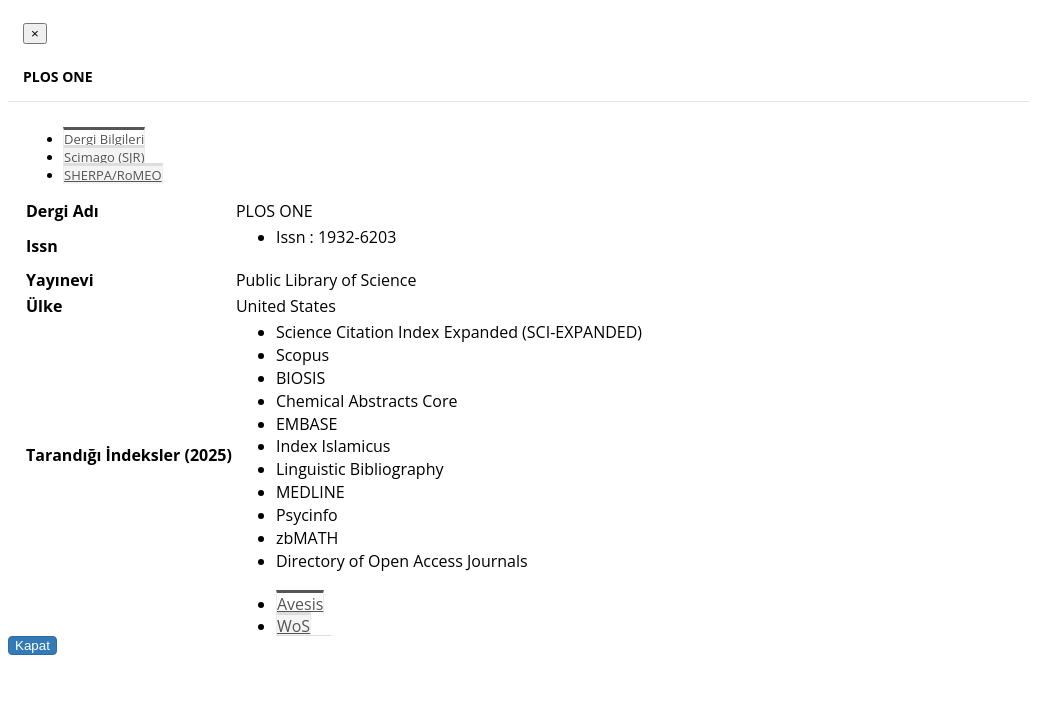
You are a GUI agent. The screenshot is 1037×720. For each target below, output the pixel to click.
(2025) (207, 455)
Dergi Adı (62, 211)
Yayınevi (60, 280)
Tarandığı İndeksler (103, 455)
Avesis (300, 604)
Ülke (44, 306)
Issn (42, 246)
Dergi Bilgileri (104, 139)
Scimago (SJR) (104, 157)
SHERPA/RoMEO (113, 175)
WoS (293, 626)
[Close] (35, 33)
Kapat (32, 645)
